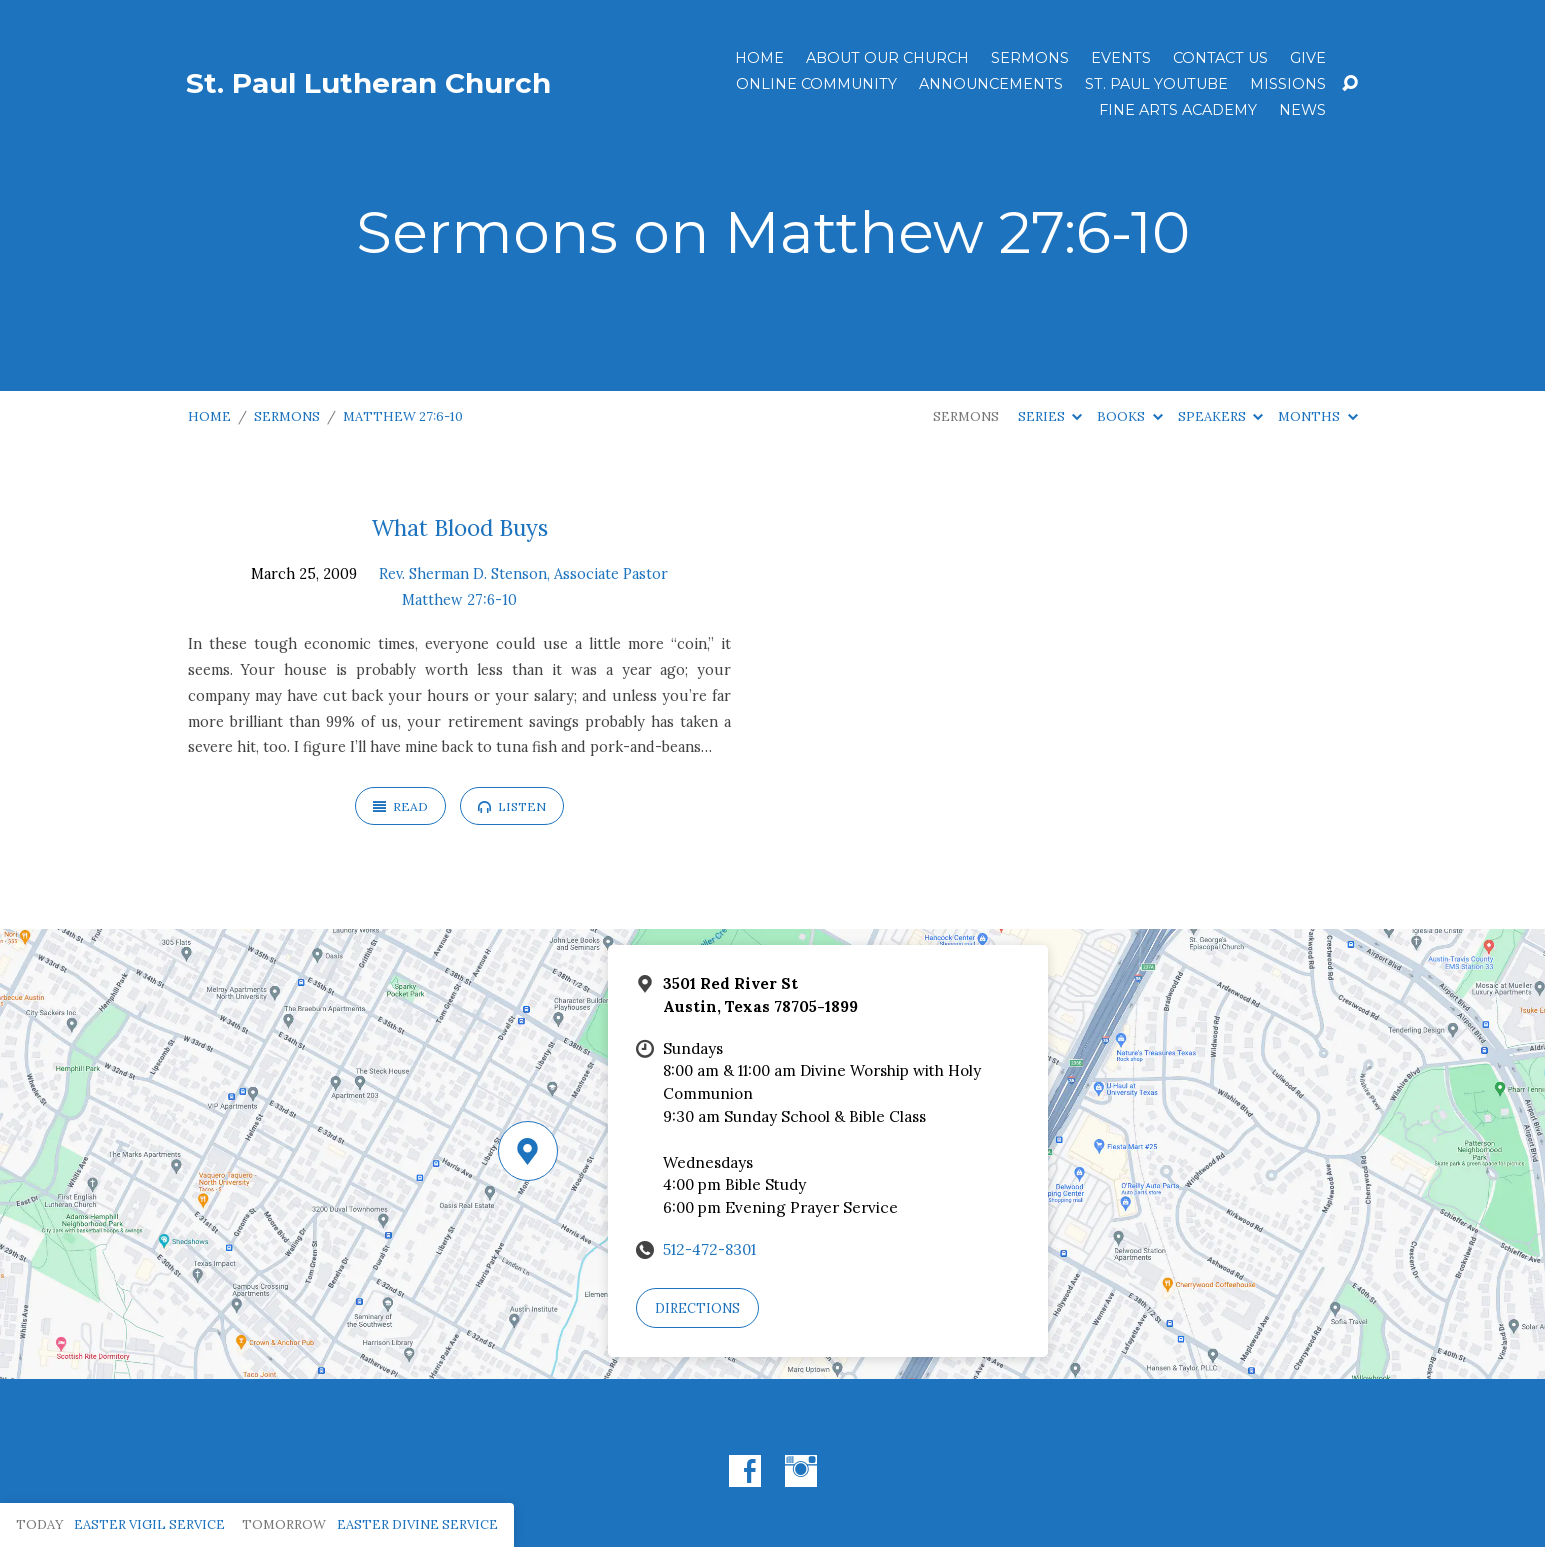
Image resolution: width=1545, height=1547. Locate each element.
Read (400, 806)
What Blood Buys (459, 527)
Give (1308, 58)
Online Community (816, 84)
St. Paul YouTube (1156, 84)
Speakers (1220, 416)
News (1302, 110)
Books (1129, 416)
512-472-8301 (709, 1249)
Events (1121, 58)
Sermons (1030, 58)
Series (1050, 416)
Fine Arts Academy (1178, 110)
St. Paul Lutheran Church (368, 83)
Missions (1288, 84)
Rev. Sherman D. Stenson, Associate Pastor (523, 574)
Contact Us (1220, 58)
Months (1317, 416)
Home (759, 58)
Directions (697, 1308)
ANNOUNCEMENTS (991, 84)
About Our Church (887, 58)
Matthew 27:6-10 (403, 416)
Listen (512, 806)
